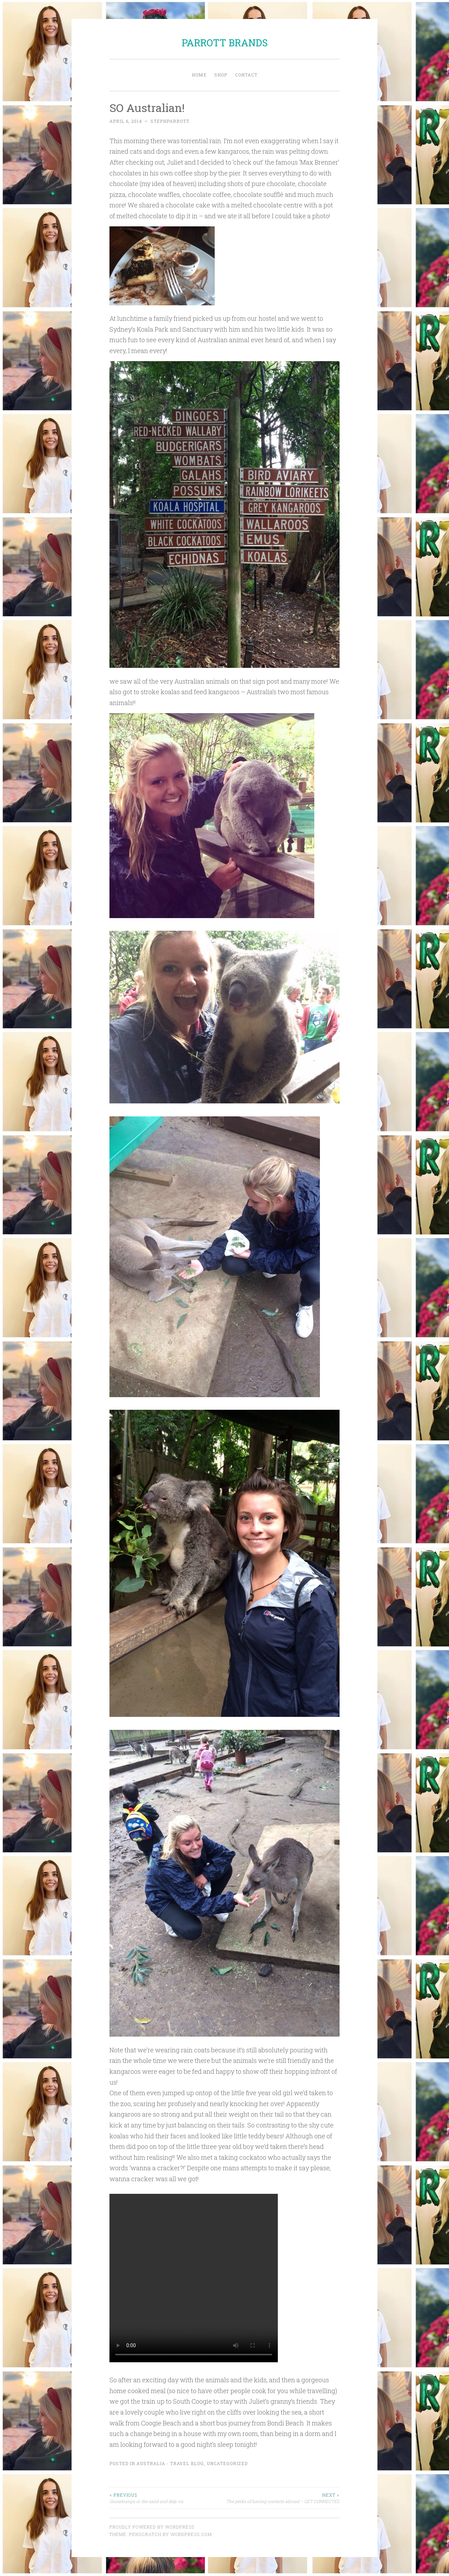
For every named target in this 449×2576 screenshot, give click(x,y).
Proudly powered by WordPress (151, 2527)
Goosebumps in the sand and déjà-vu (166, 2498)
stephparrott (169, 121)
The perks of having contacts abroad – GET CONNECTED (282, 2498)
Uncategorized (227, 2463)
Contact (246, 75)
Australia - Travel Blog (170, 2463)
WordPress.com (191, 2534)
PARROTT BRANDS (225, 42)
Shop (220, 75)
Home (199, 75)
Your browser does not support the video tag (193, 2278)
